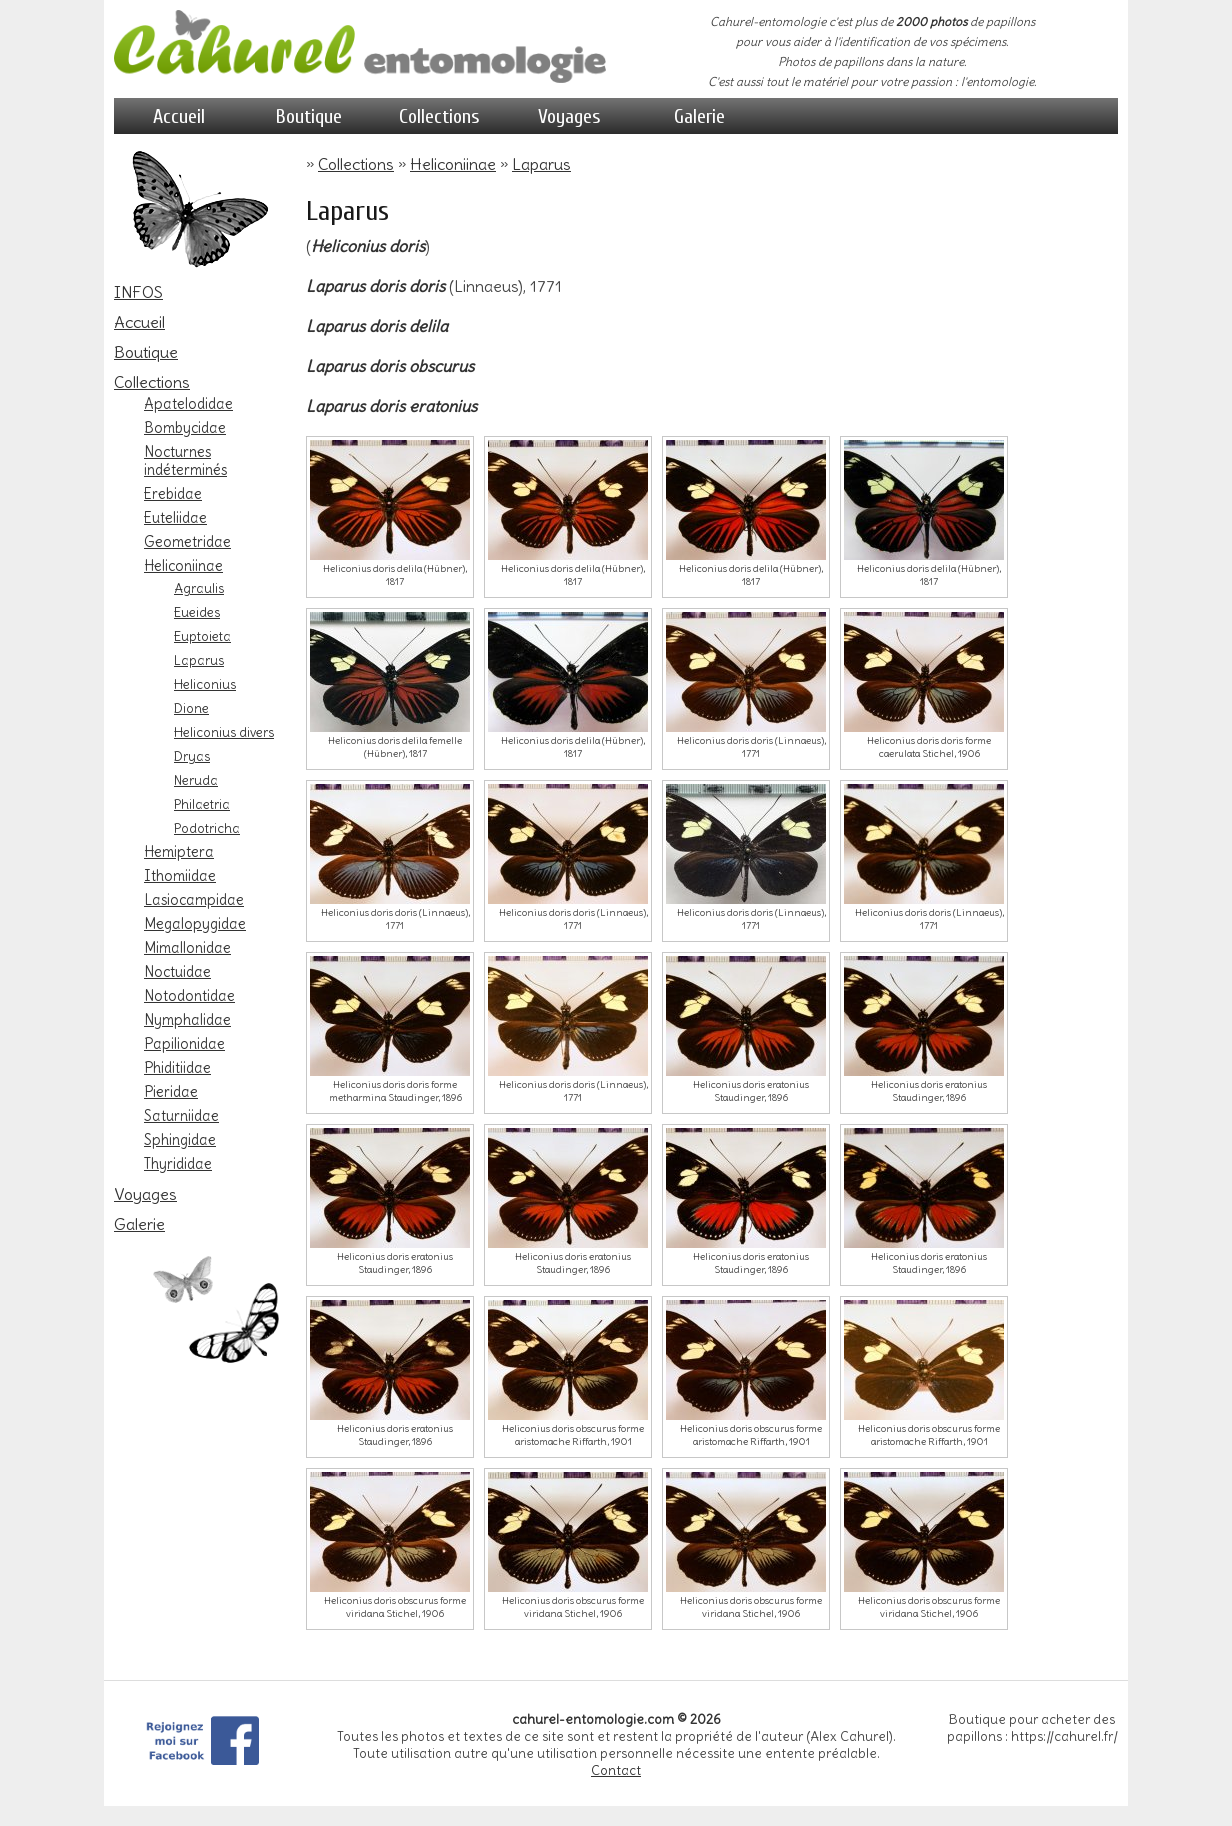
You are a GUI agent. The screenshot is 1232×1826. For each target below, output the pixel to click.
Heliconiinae (183, 566)
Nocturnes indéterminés (185, 461)
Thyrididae (178, 1164)
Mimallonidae (187, 948)
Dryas (192, 756)
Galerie (699, 116)
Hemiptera (179, 852)
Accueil (179, 116)
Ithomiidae (180, 876)
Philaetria (202, 804)
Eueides (197, 612)
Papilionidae (184, 1044)
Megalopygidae (195, 924)
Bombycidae (185, 428)
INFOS (138, 292)
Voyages (569, 116)
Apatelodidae (188, 404)
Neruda (196, 780)
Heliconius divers (224, 732)
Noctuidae (177, 972)
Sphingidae (180, 1140)
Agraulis (199, 588)
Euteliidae (175, 518)
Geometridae (187, 542)
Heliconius (205, 684)
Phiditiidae (177, 1068)
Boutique (309, 116)
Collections (439, 116)
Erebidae (173, 494)
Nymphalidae (187, 1020)
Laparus (199, 660)
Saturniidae (181, 1116)
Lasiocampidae (194, 900)
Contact (616, 1770)
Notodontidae (189, 996)
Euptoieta (202, 636)
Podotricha (207, 828)
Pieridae (171, 1092)
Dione (191, 708)
